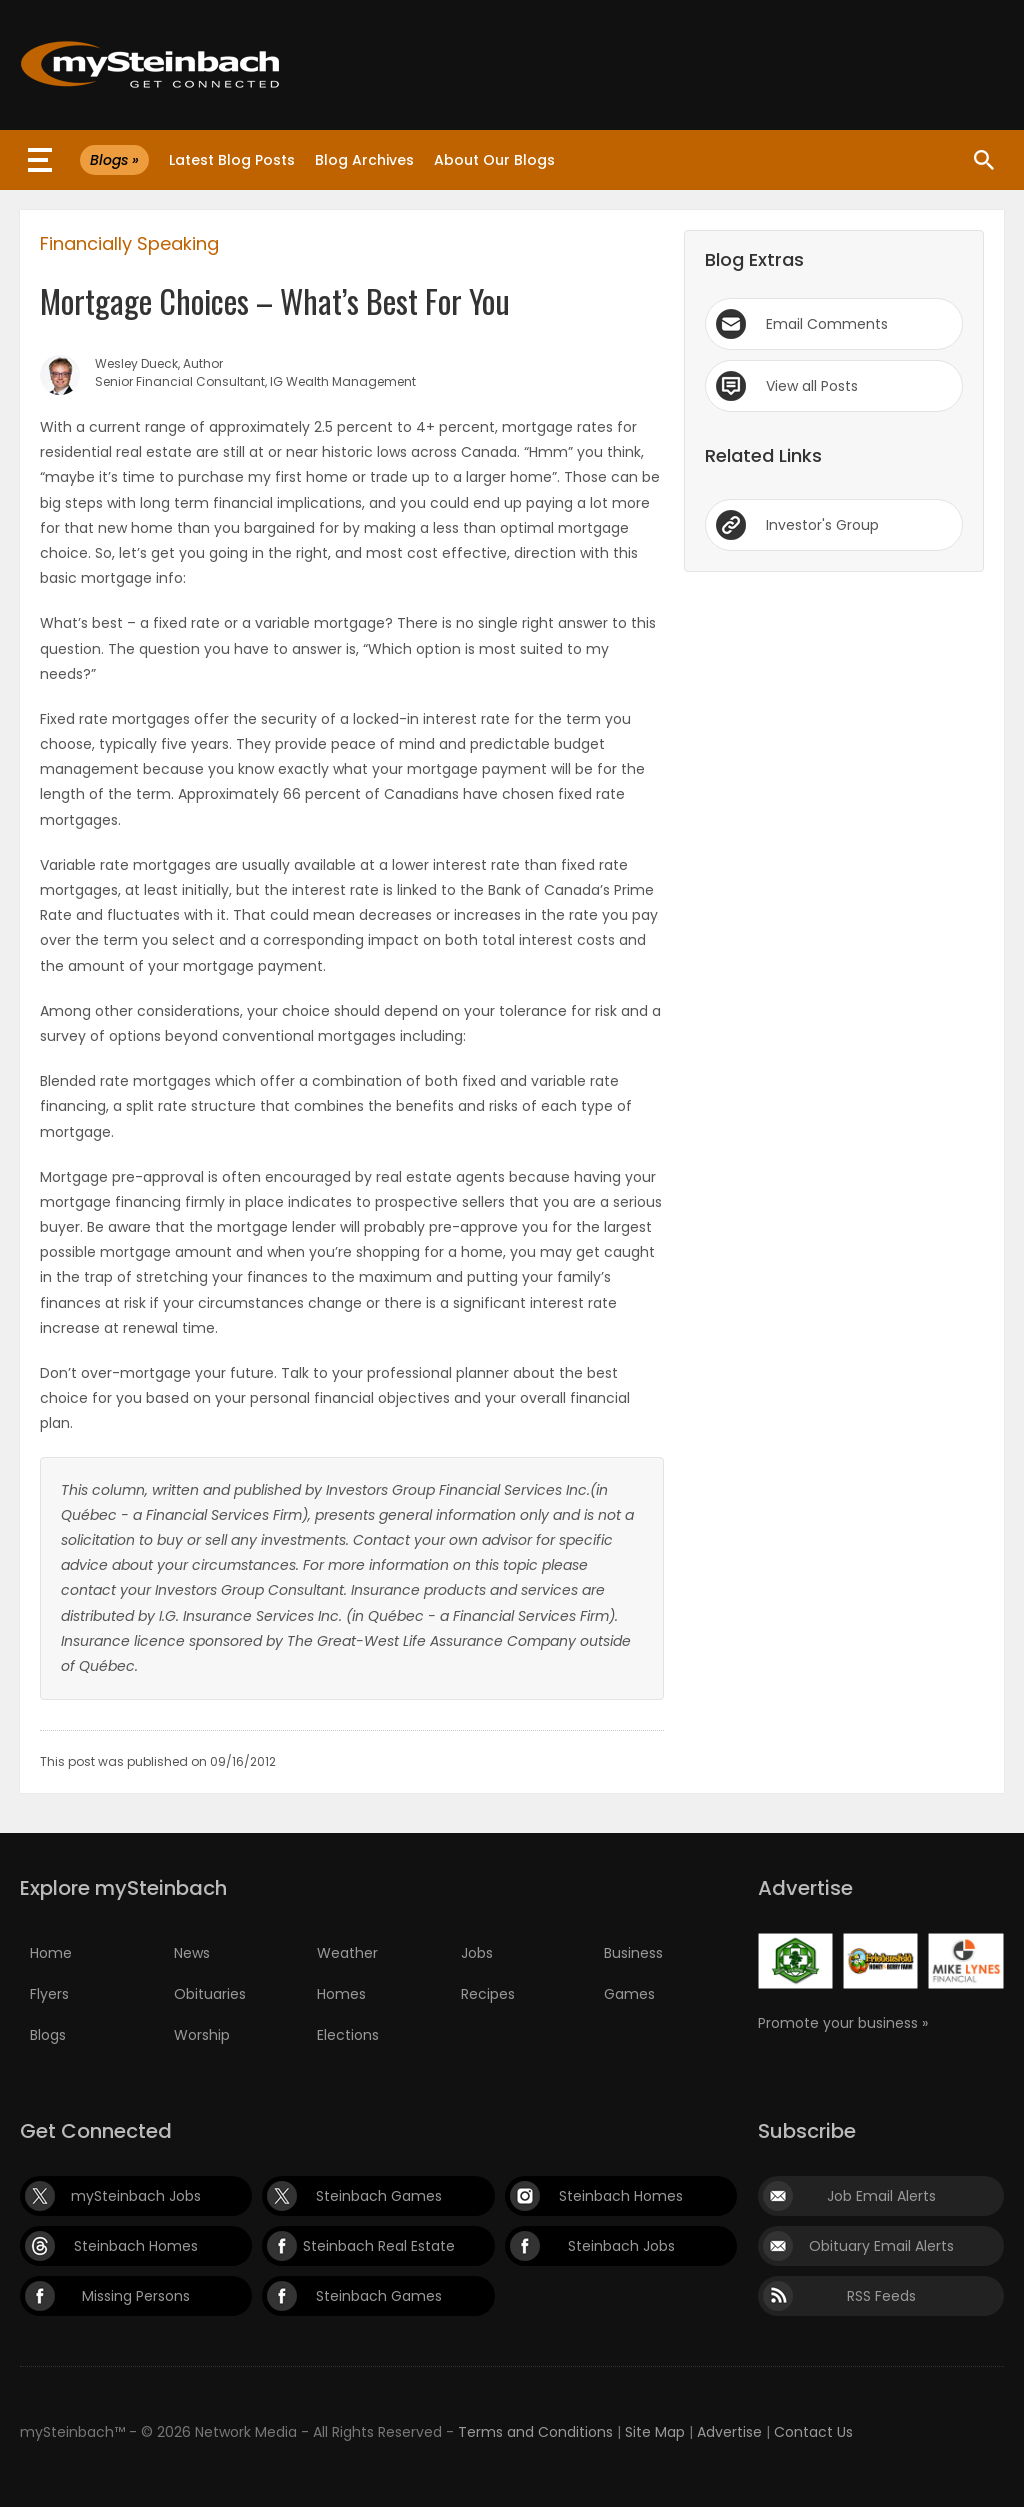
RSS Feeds (881, 2296)
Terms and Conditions (535, 2432)
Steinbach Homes (621, 2196)
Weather (347, 1953)
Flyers (49, 1994)
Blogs (48, 2035)
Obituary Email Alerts (881, 2246)
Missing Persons (136, 2296)
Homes (341, 1994)
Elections (348, 2035)
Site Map (655, 2432)
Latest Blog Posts (232, 160)
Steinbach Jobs (621, 2246)
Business (633, 1953)
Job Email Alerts (881, 2196)
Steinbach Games (379, 2196)
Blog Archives (364, 160)
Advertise (729, 2432)
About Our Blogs (494, 160)
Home (51, 1953)
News (192, 1953)
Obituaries (210, 1994)
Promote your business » (843, 2023)
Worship (202, 2035)
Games (629, 1994)
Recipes (488, 1994)
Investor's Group (822, 525)
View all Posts (812, 386)
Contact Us (813, 2432)
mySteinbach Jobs (136, 2196)
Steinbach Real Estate (379, 2246)
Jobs (477, 1953)
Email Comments (827, 324)
